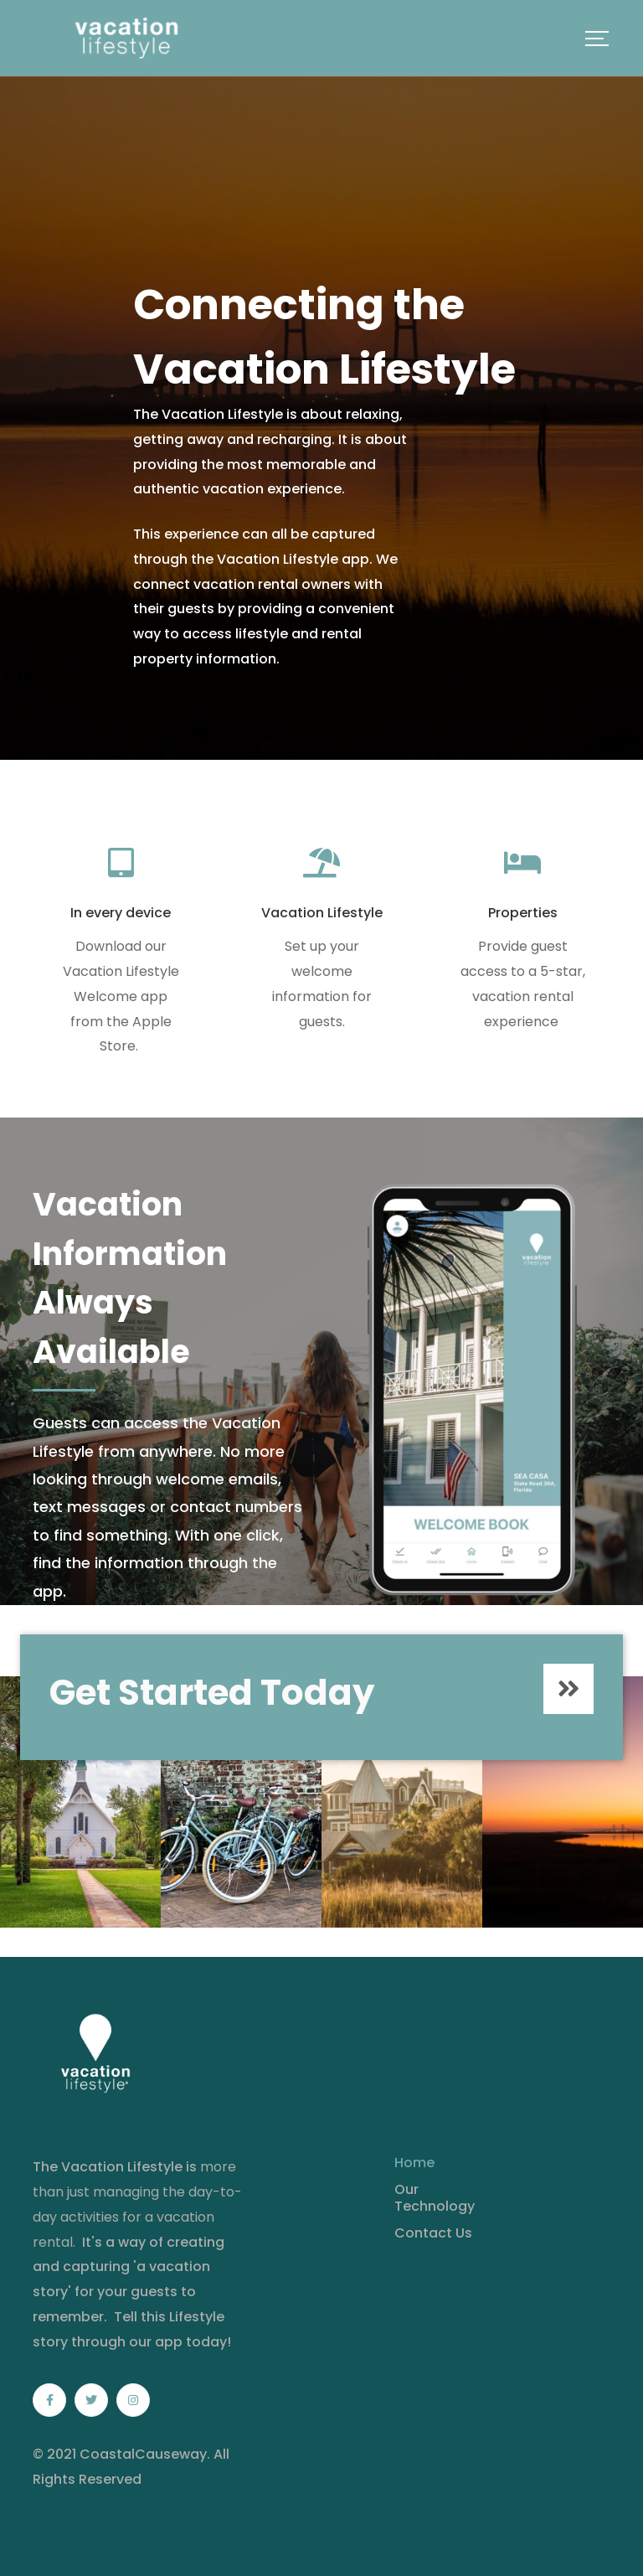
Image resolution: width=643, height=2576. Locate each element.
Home (414, 2162)
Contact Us (433, 2233)
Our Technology (434, 2198)
